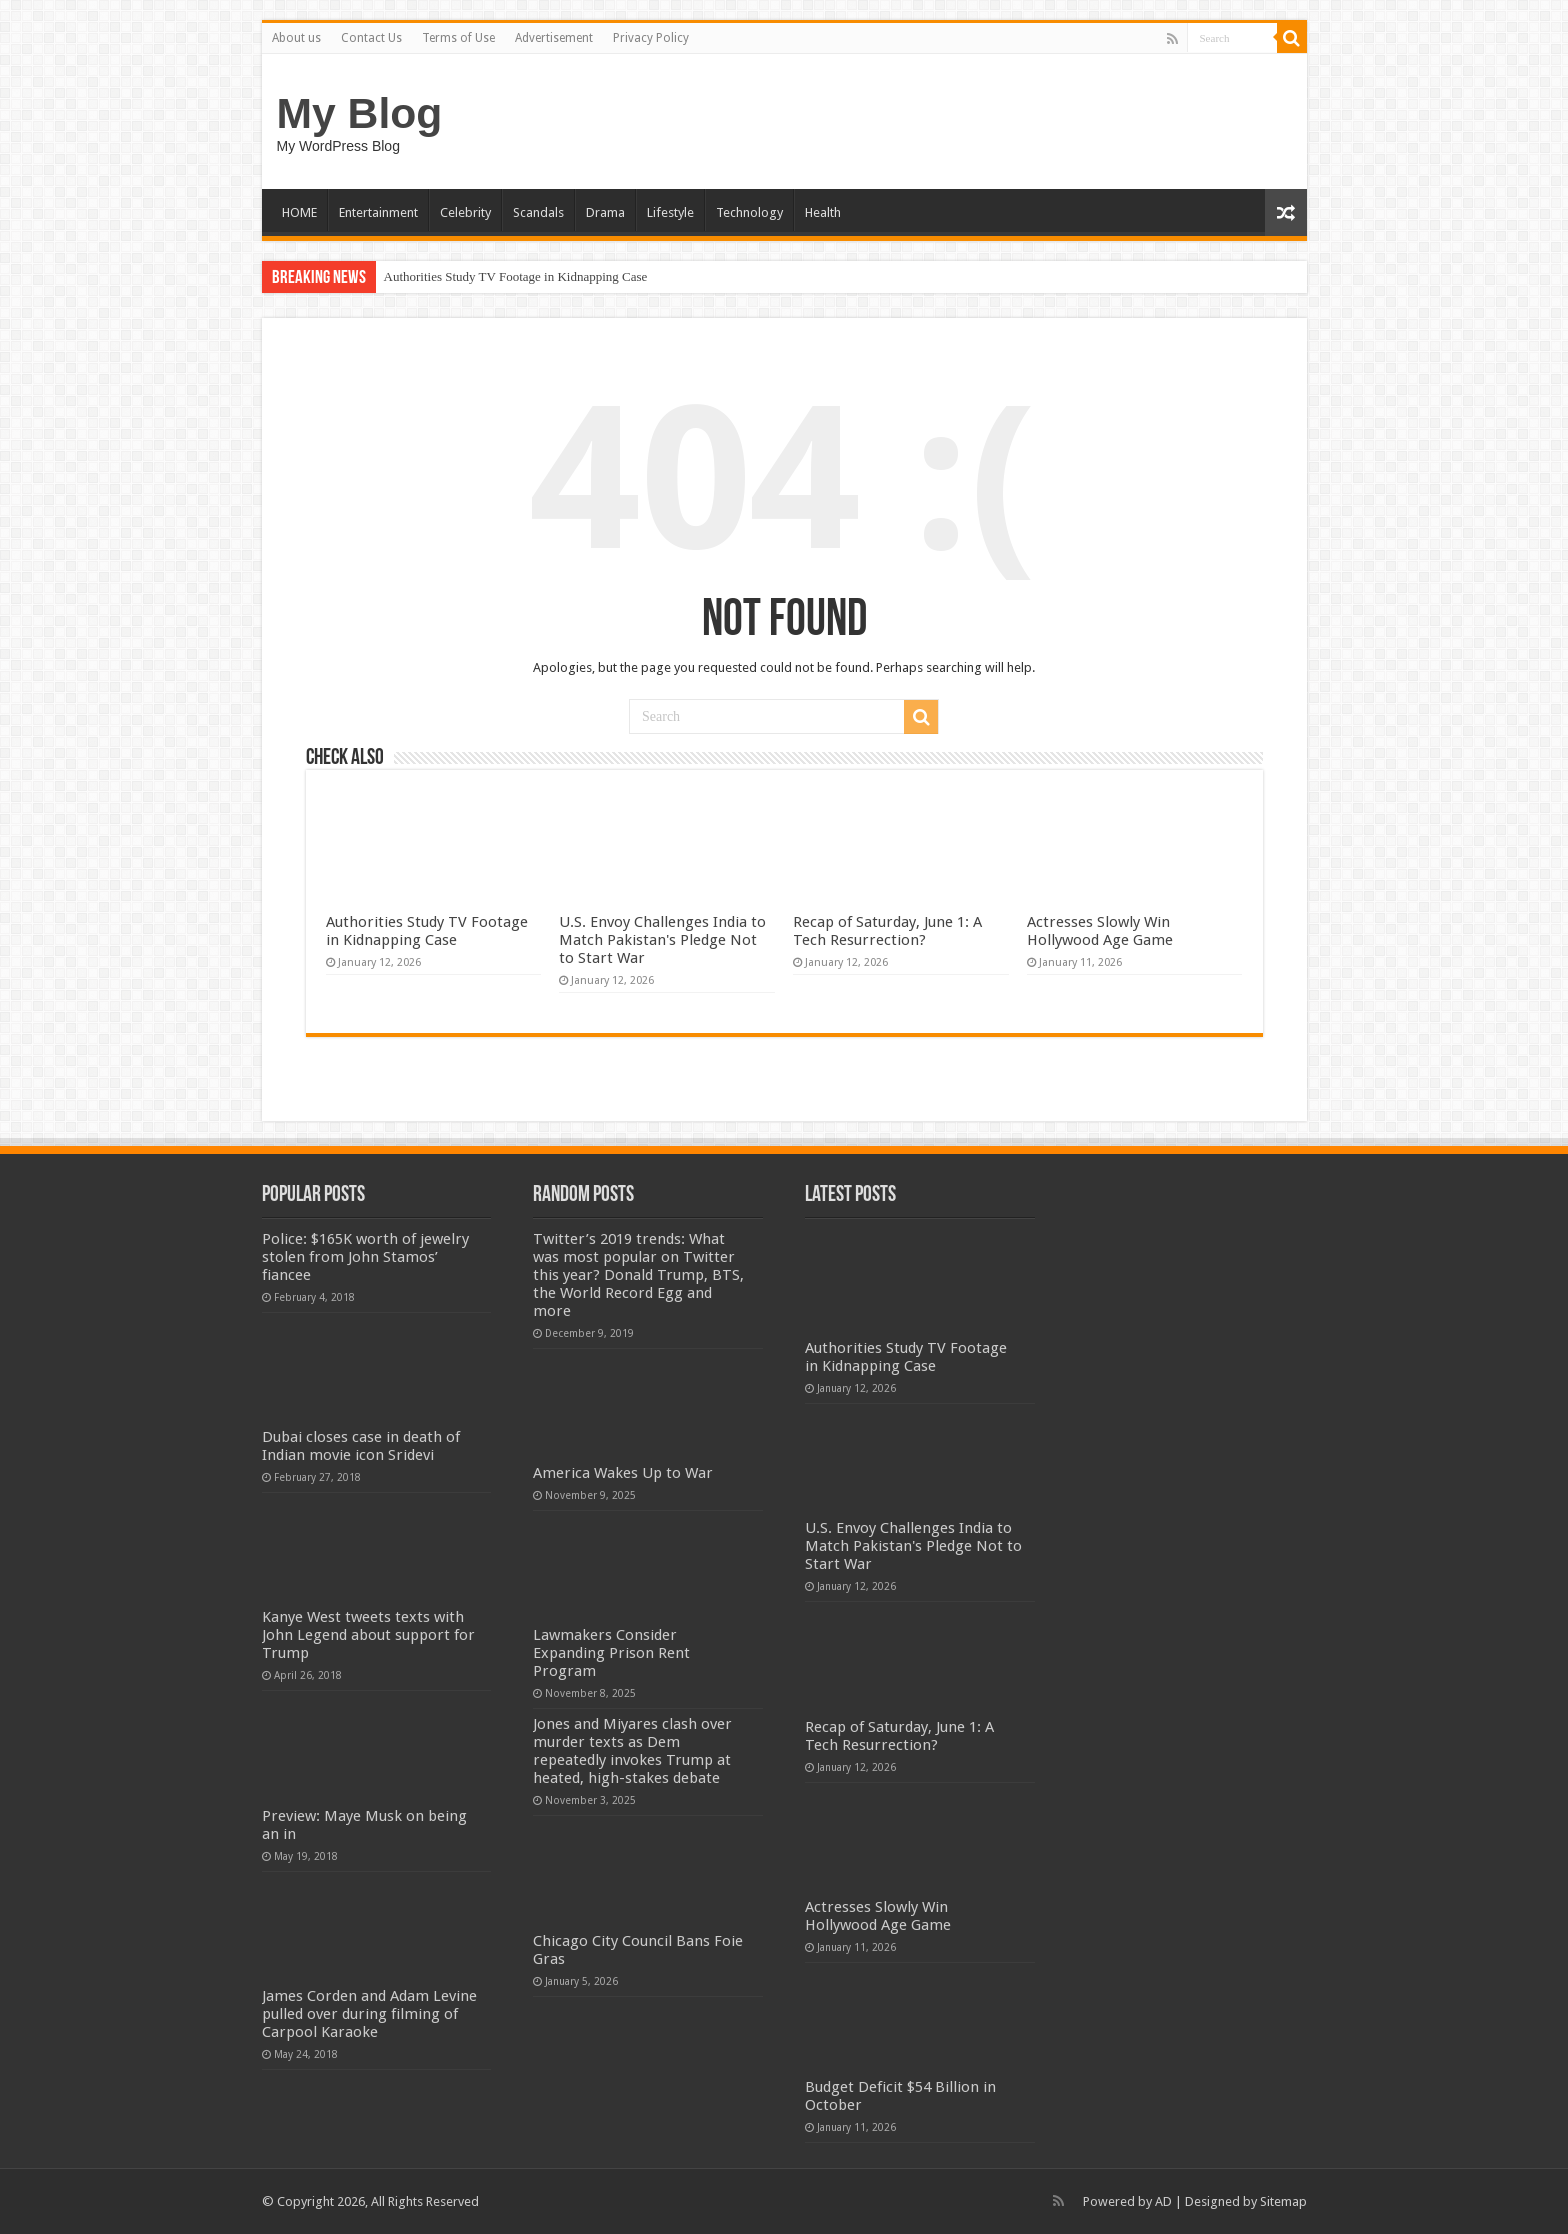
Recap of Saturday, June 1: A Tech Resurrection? (887, 931)
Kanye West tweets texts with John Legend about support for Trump (368, 1635)
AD (1163, 2201)
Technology (749, 212)
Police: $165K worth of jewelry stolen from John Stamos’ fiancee (365, 1257)
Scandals (538, 212)
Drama (605, 212)
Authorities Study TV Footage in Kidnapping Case (516, 276)
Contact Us (371, 38)
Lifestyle (670, 212)
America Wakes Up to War (623, 1473)
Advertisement (554, 38)
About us (296, 38)
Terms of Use (458, 38)
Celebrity (465, 212)
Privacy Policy (651, 38)
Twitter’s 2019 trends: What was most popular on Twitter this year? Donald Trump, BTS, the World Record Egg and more (638, 1275)
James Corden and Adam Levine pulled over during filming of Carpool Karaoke (369, 2014)
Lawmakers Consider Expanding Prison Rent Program (611, 1653)
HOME (299, 212)
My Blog (360, 113)
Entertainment (378, 212)
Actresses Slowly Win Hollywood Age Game (1100, 931)
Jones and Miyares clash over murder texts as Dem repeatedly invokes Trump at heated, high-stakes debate (632, 1751)
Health (823, 212)
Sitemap (1283, 2201)
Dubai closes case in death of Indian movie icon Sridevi (361, 1446)
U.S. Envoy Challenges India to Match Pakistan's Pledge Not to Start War (662, 940)
